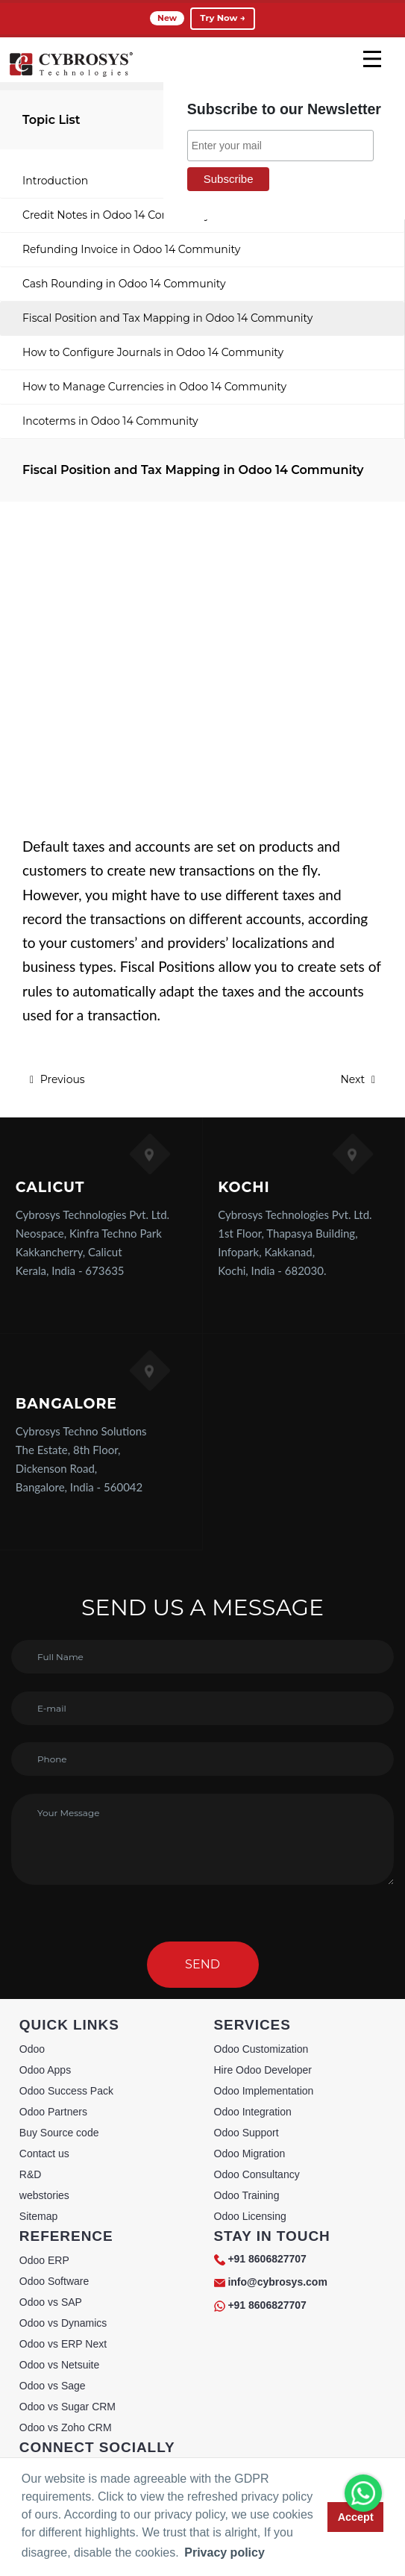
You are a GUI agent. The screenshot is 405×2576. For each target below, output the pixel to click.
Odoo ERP (44, 2260)
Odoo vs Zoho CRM (65, 2427)
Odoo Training (247, 2195)
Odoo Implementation (264, 2091)
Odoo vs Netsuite (59, 2365)
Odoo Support (246, 2133)
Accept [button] (356, 2517)
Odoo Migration (250, 2153)
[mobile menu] (372, 59)
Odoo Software (54, 2281)
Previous (57, 1079)
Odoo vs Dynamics (63, 2323)
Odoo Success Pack (66, 2091)
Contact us (44, 2153)
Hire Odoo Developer (263, 2070)
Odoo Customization (261, 2049)
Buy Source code (59, 2133)
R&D (30, 2174)
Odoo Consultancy (257, 2174)
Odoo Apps (45, 2070)
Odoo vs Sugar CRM (67, 2407)
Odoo (32, 2049)
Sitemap (38, 2216)
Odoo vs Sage (52, 2386)
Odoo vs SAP (50, 2302)
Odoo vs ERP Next (63, 2344)
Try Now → (222, 18)
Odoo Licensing (250, 2216)
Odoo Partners (53, 2112)
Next (357, 1079)
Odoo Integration (253, 2112)
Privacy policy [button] (224, 2552)
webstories (44, 2195)
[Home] (71, 74)
